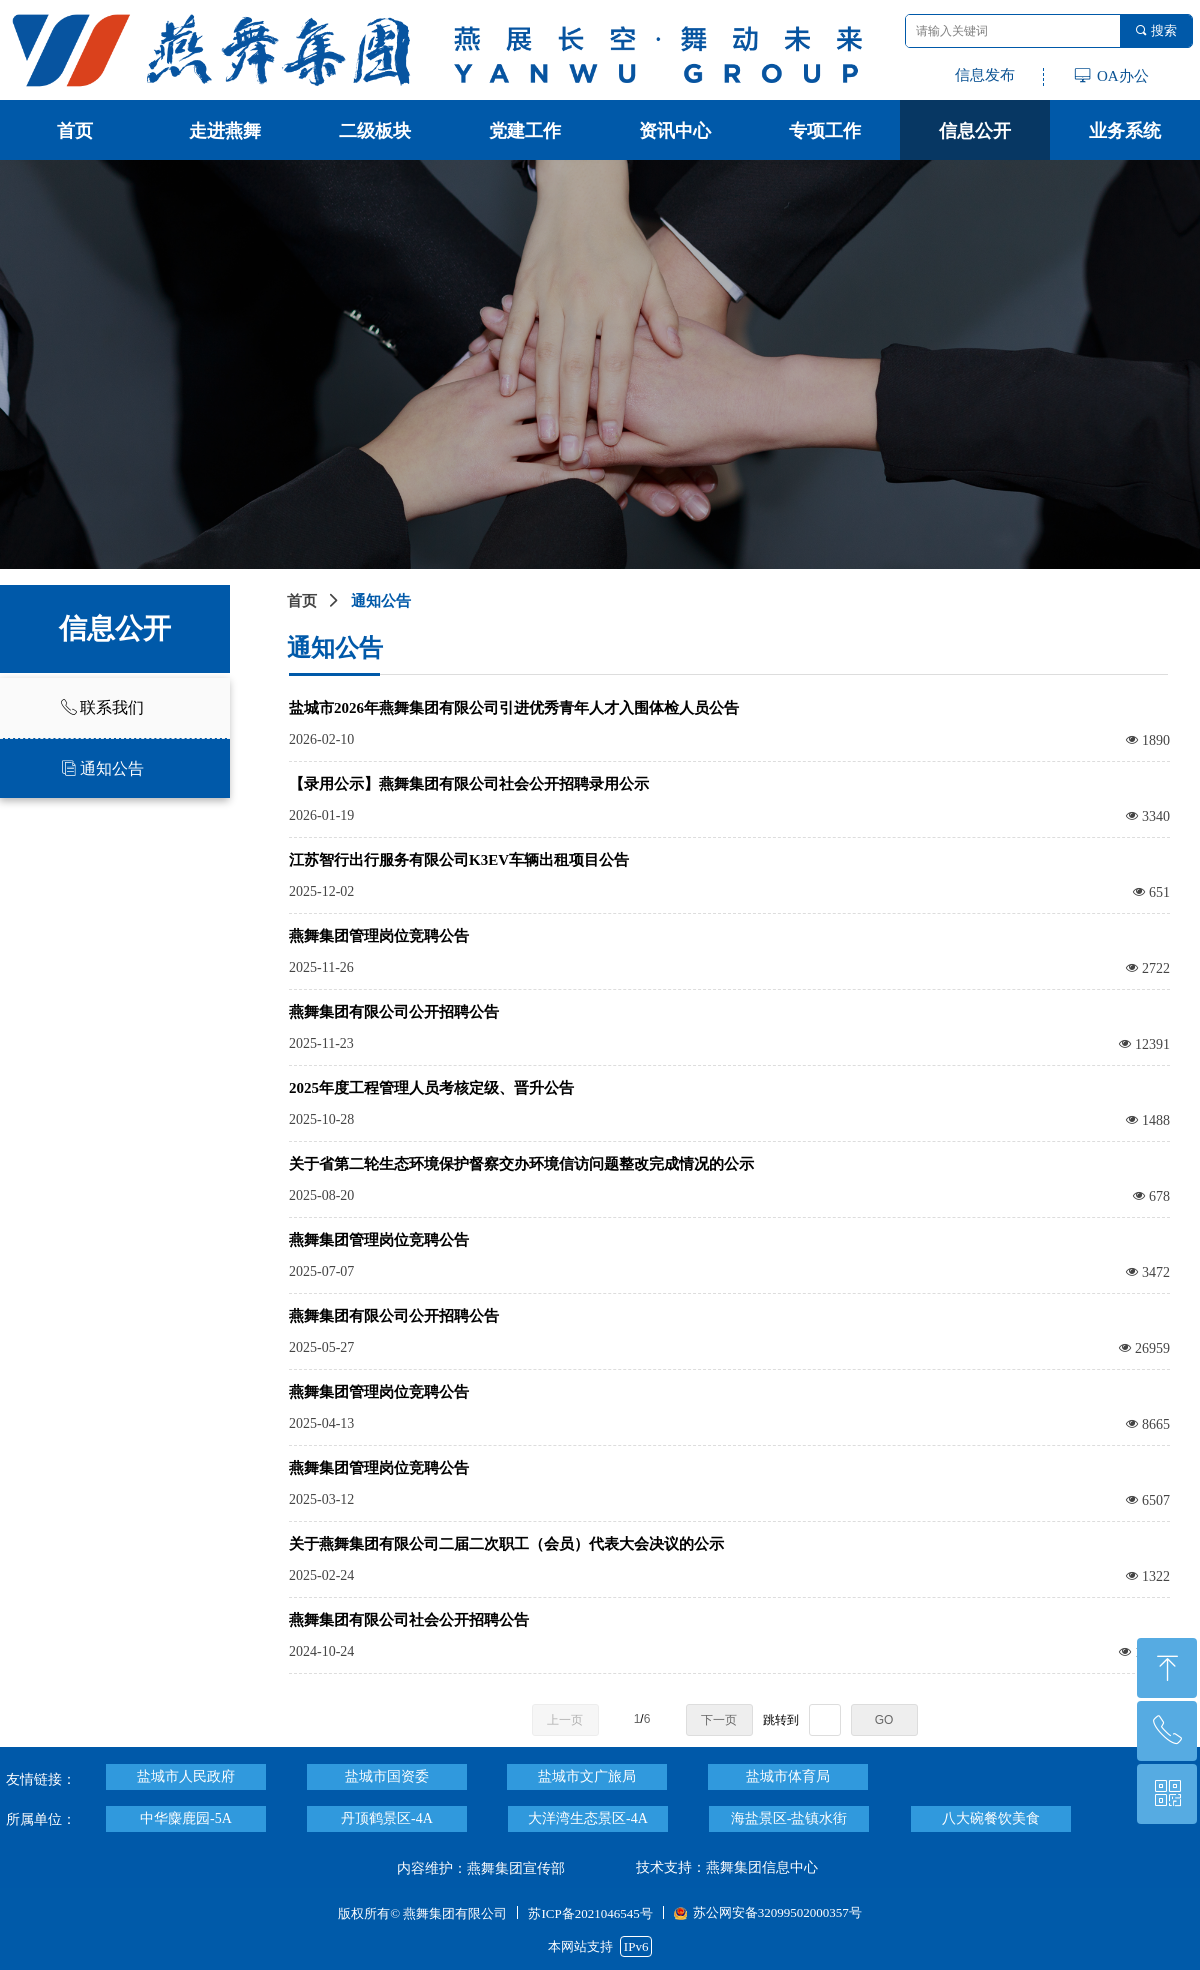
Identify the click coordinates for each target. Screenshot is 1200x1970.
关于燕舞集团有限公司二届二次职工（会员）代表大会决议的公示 (506, 1544)
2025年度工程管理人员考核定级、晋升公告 (431, 1088)
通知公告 (381, 601)
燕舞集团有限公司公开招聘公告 (394, 1012)
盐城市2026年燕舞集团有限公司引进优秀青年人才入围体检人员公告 (514, 708)
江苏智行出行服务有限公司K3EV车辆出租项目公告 (459, 860)
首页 (302, 601)
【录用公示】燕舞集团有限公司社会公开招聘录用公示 (469, 784)
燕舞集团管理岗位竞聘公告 (379, 936)
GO (884, 1720)
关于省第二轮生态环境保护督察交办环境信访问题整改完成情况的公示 (521, 1164)
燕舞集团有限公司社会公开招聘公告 (409, 1620)
